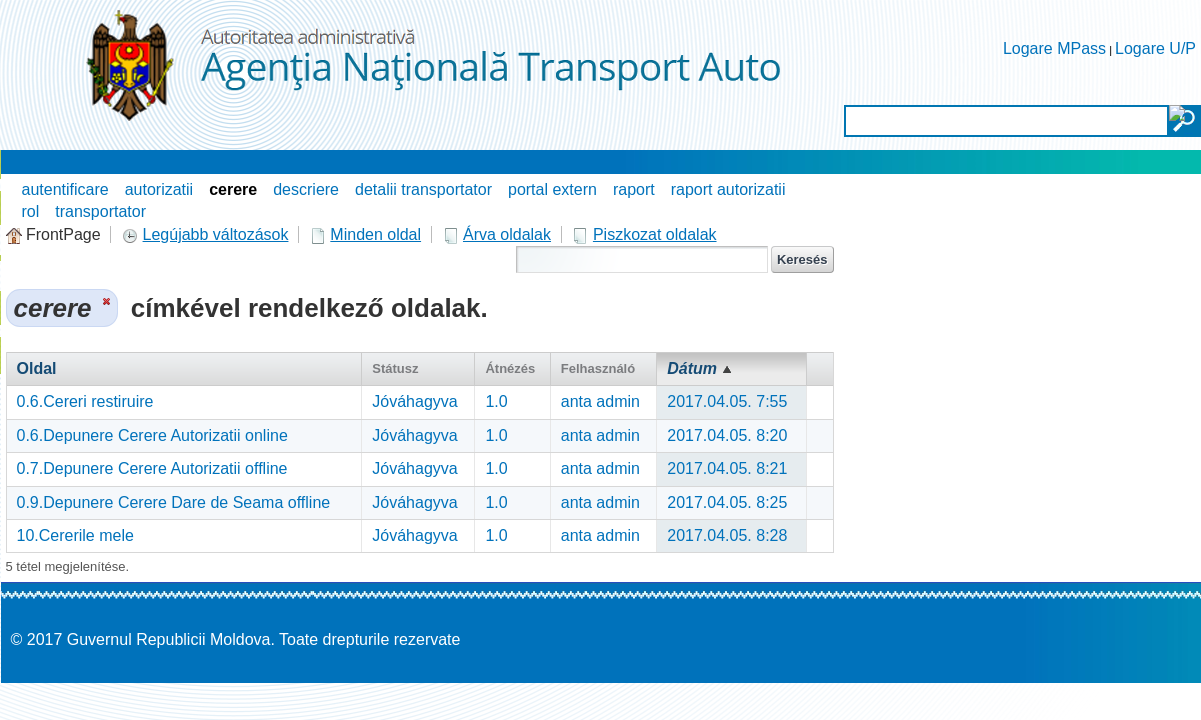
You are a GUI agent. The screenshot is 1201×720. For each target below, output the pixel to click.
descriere (306, 189)
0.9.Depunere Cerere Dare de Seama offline (174, 502)
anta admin (600, 401)
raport (634, 189)
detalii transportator (423, 189)
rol (31, 211)
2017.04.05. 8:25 (727, 502)
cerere (233, 189)
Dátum (692, 368)
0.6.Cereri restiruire (85, 401)
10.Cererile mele (75, 535)
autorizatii (159, 189)
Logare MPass (1054, 48)
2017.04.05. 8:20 (727, 435)
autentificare (65, 189)
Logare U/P (1155, 48)
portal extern (552, 189)
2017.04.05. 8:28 (727, 535)
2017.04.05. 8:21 (727, 468)
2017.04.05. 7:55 (727, 401)
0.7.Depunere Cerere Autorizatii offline (152, 468)
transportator (100, 211)
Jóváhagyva (414, 401)
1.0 (496, 401)
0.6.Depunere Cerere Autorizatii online (152, 435)
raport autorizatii (728, 189)
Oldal (37, 368)
